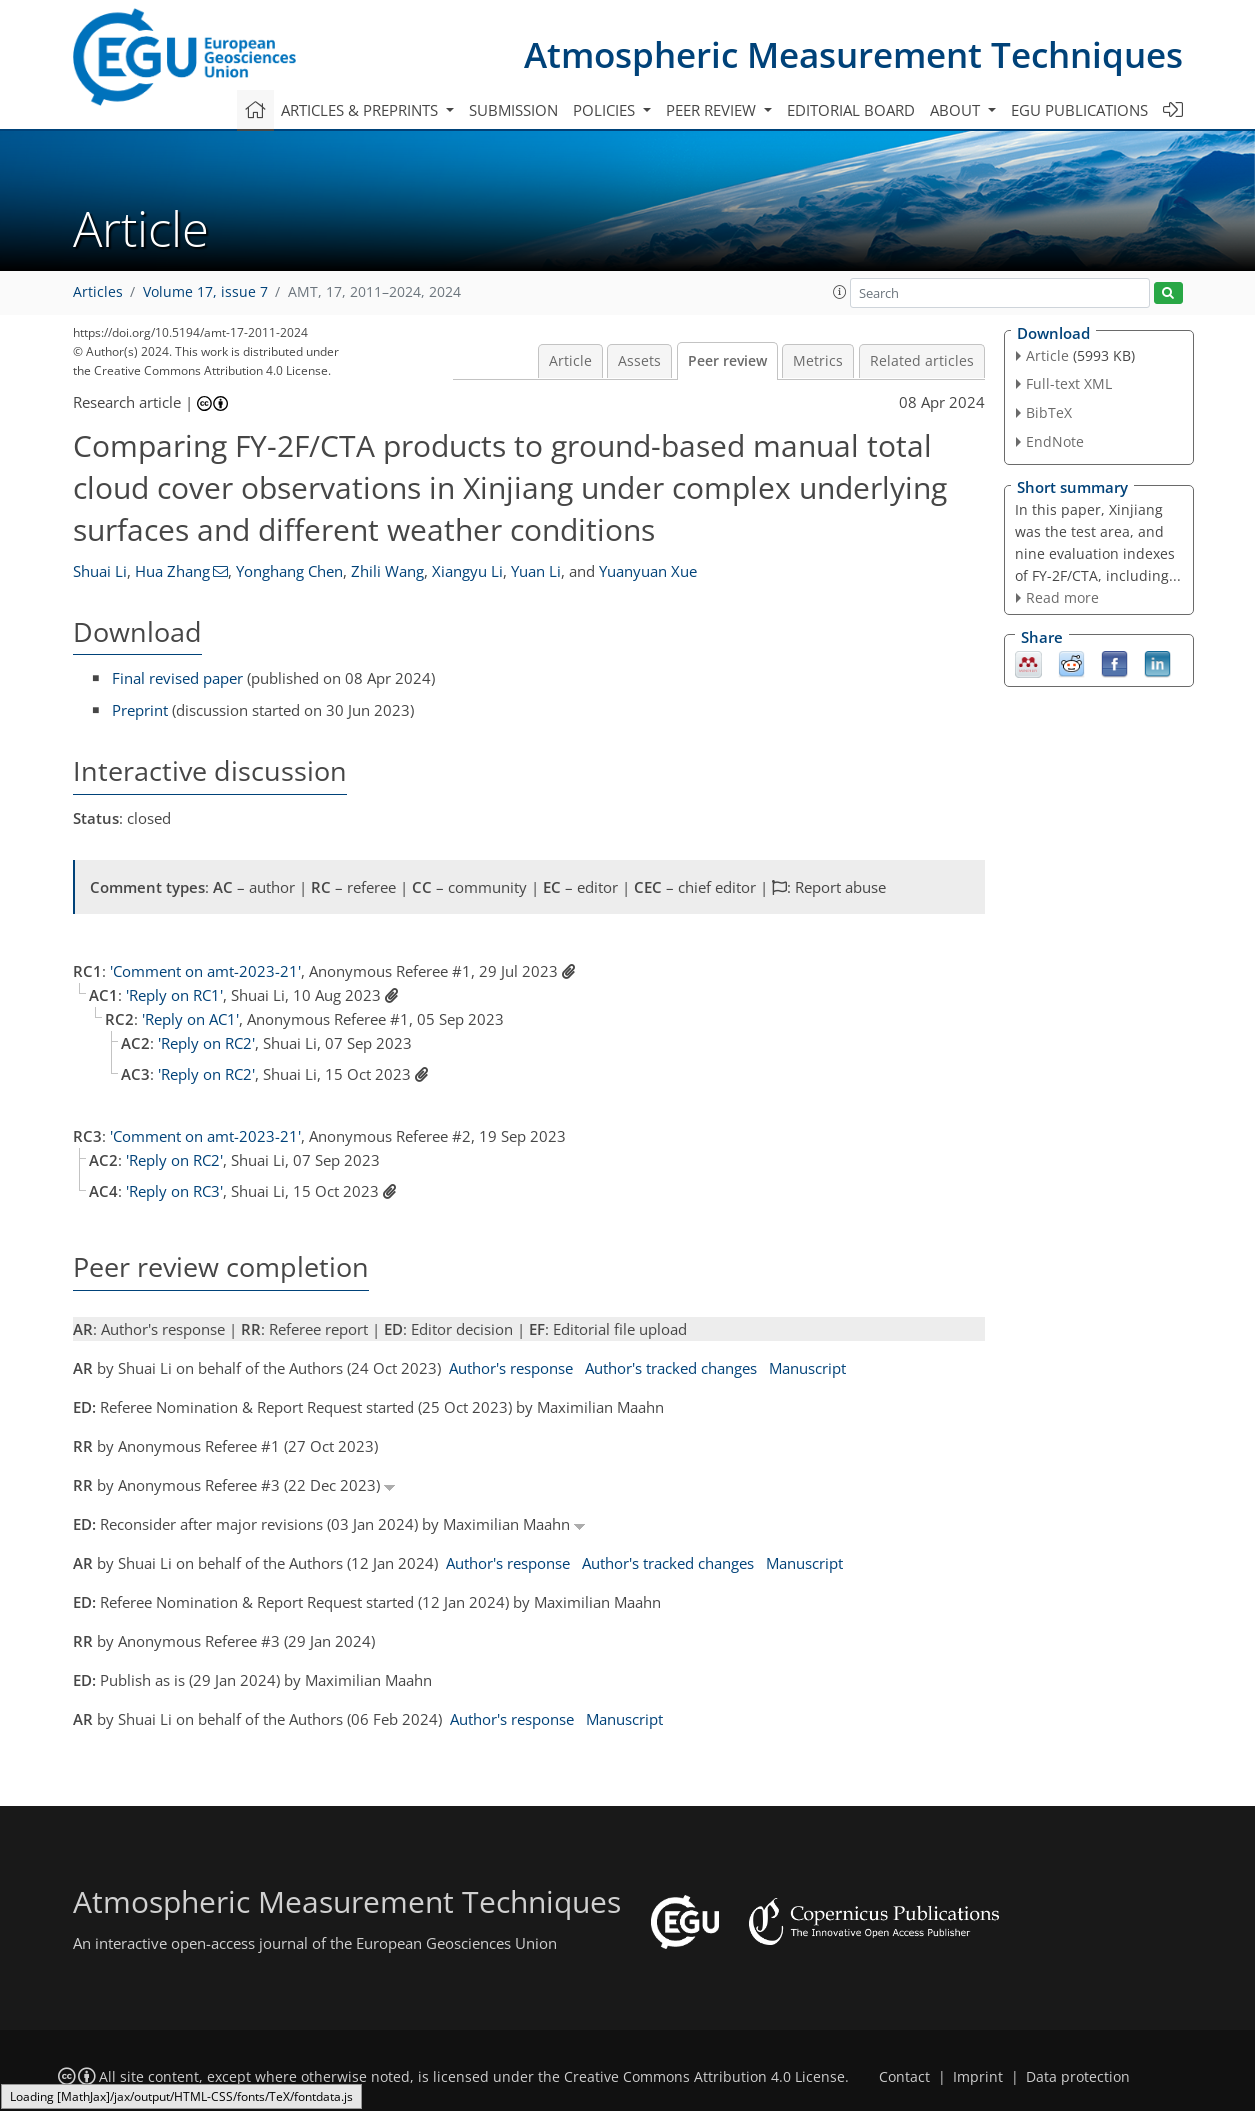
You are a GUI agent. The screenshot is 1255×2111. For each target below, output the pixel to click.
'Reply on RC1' (174, 995)
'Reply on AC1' (190, 1019)
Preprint (140, 710)
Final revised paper (177, 678)
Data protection (1078, 2077)
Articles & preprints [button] (361, 110)
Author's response (511, 1368)
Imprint (978, 2077)
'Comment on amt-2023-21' (205, 971)
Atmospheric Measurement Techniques (853, 54)
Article (570, 361)
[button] (840, 292)
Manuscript (807, 1368)
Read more (1062, 597)
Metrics (818, 361)
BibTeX (1049, 412)
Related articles (922, 361)
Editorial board (851, 110)
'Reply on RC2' (206, 1043)
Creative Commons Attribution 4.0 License (704, 2077)
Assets (639, 361)
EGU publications (1079, 110)
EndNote (1055, 441)
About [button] (957, 110)
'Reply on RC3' (174, 1191)
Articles (98, 292)
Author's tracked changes (671, 1368)
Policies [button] (606, 110)
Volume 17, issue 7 (205, 292)
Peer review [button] (713, 110)
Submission (513, 110)
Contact (904, 2077)
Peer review (727, 361)
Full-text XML (1069, 383)
